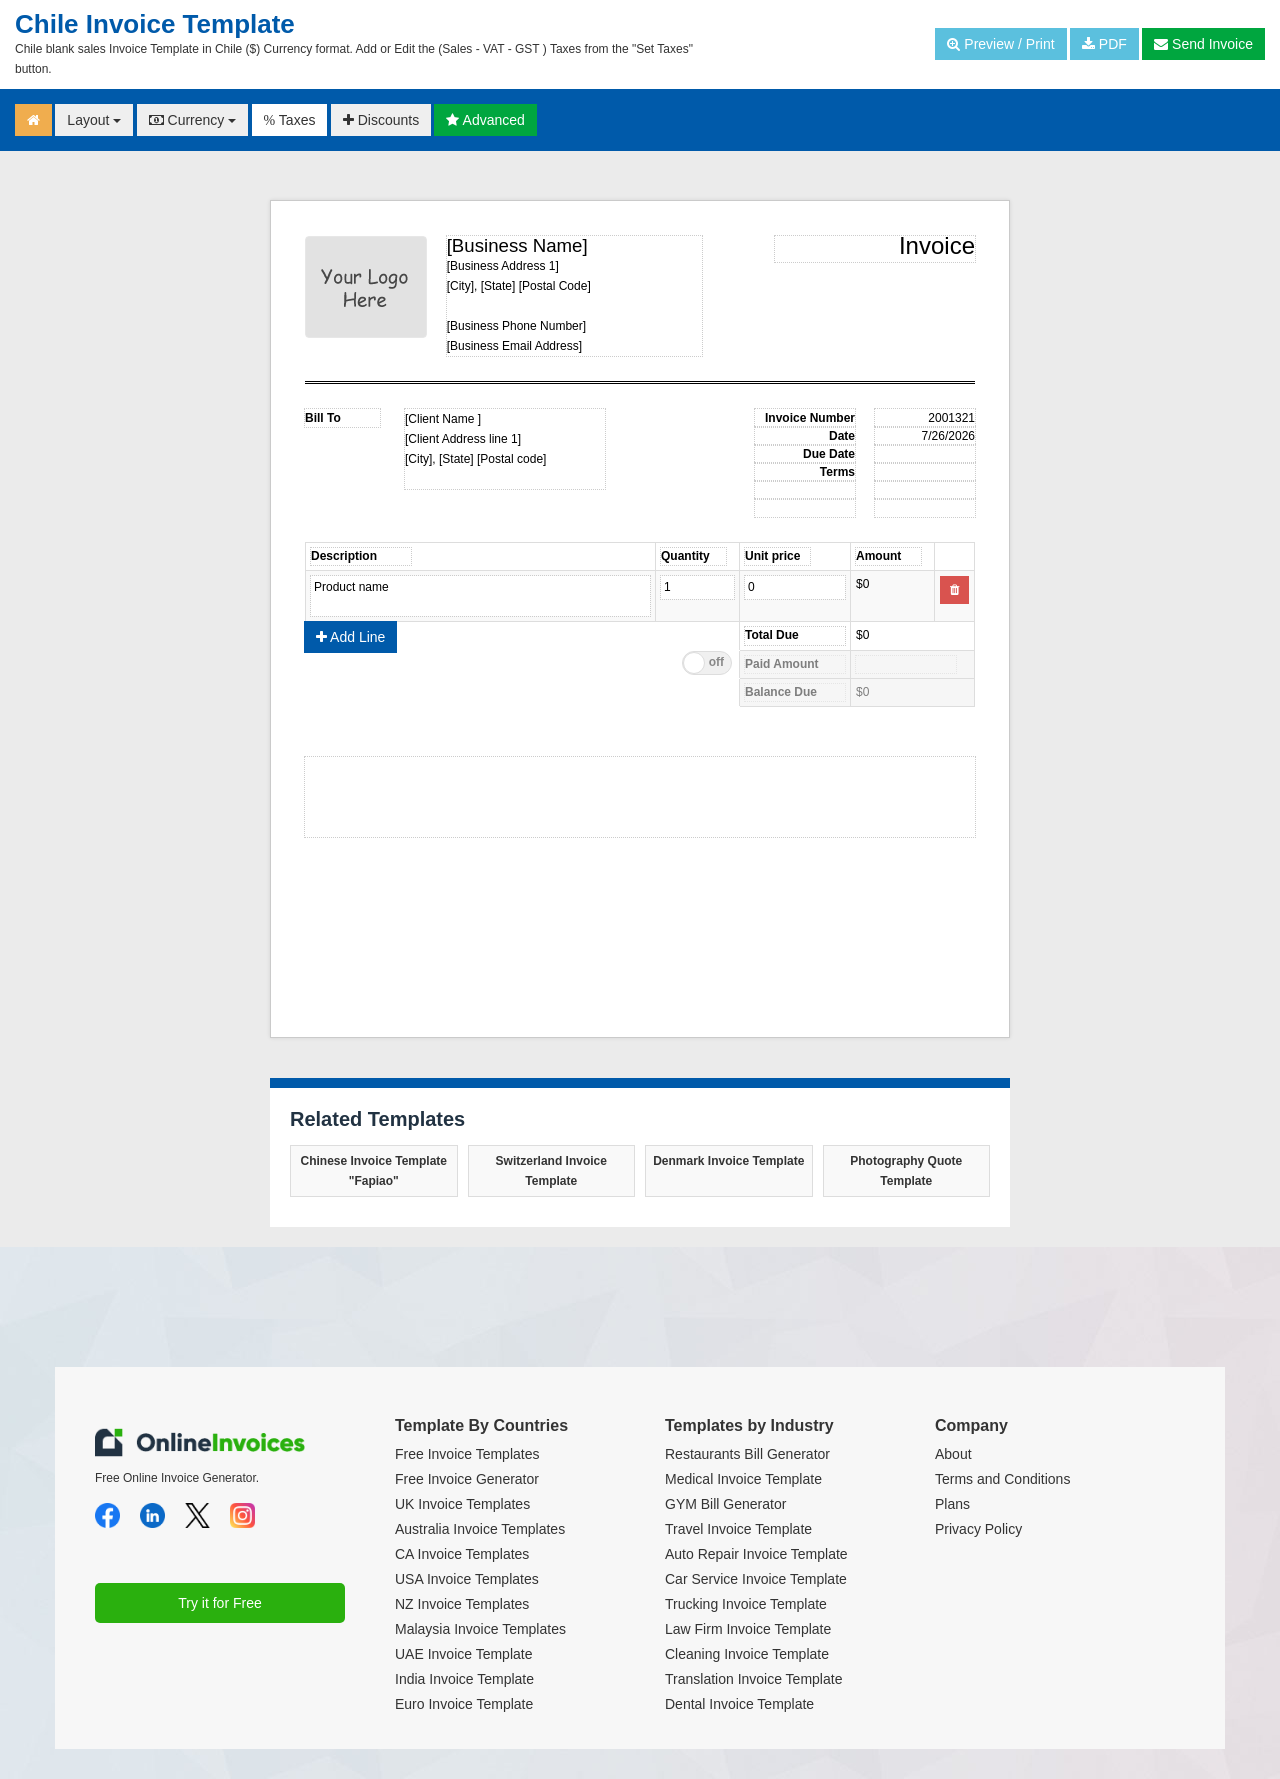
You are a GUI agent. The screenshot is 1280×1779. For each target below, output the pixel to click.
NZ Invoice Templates (462, 1604)
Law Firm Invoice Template (748, 1629)
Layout (94, 120)
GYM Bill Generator (725, 1504)
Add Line (350, 637)
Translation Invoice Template (753, 1679)
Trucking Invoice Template (746, 1604)
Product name (480, 596)
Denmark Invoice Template (728, 1161)
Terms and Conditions (1002, 1479)
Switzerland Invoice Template (551, 1171)
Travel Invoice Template (738, 1529)
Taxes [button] (290, 120)
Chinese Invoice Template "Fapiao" (374, 1171)
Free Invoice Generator (467, 1479)
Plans (952, 1504)
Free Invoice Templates (467, 1454)
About (953, 1454)
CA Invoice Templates (462, 1554)
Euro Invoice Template (464, 1704)
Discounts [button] (381, 120)
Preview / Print (1000, 44)
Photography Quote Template (906, 1171)
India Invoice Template (464, 1679)
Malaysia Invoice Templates (480, 1629)
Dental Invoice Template (739, 1704)
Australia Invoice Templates (480, 1529)
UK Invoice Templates (462, 1504)
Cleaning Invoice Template (747, 1654)
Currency (193, 120)
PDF (1104, 44)
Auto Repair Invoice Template (756, 1554)
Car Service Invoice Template (756, 1579)
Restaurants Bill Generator (747, 1454)
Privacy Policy (978, 1529)
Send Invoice (1203, 44)
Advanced (485, 120)
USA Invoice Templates (467, 1579)
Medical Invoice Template (743, 1479)
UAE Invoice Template (463, 1654)
